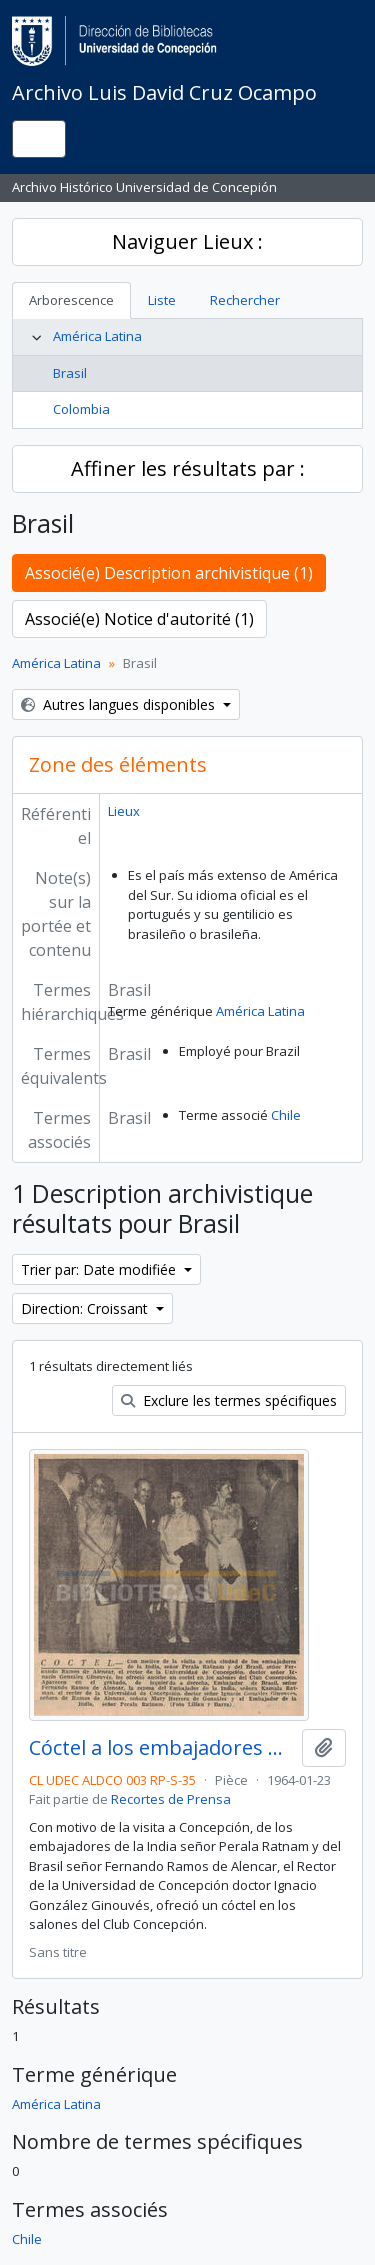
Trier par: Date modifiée (100, 1269)
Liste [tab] (162, 300)
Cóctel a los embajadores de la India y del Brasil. (161, 1748)
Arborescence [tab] (71, 300)
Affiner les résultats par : (188, 468)
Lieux (124, 811)
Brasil (70, 373)
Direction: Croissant (86, 1308)
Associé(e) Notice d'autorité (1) (139, 619)
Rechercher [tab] (245, 300)
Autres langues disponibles (120, 704)
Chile (286, 1115)
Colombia (81, 409)
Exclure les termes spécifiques (229, 1400)
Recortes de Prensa (171, 1799)
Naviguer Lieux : (187, 241)
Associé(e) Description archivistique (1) (169, 573)
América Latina (97, 336)
